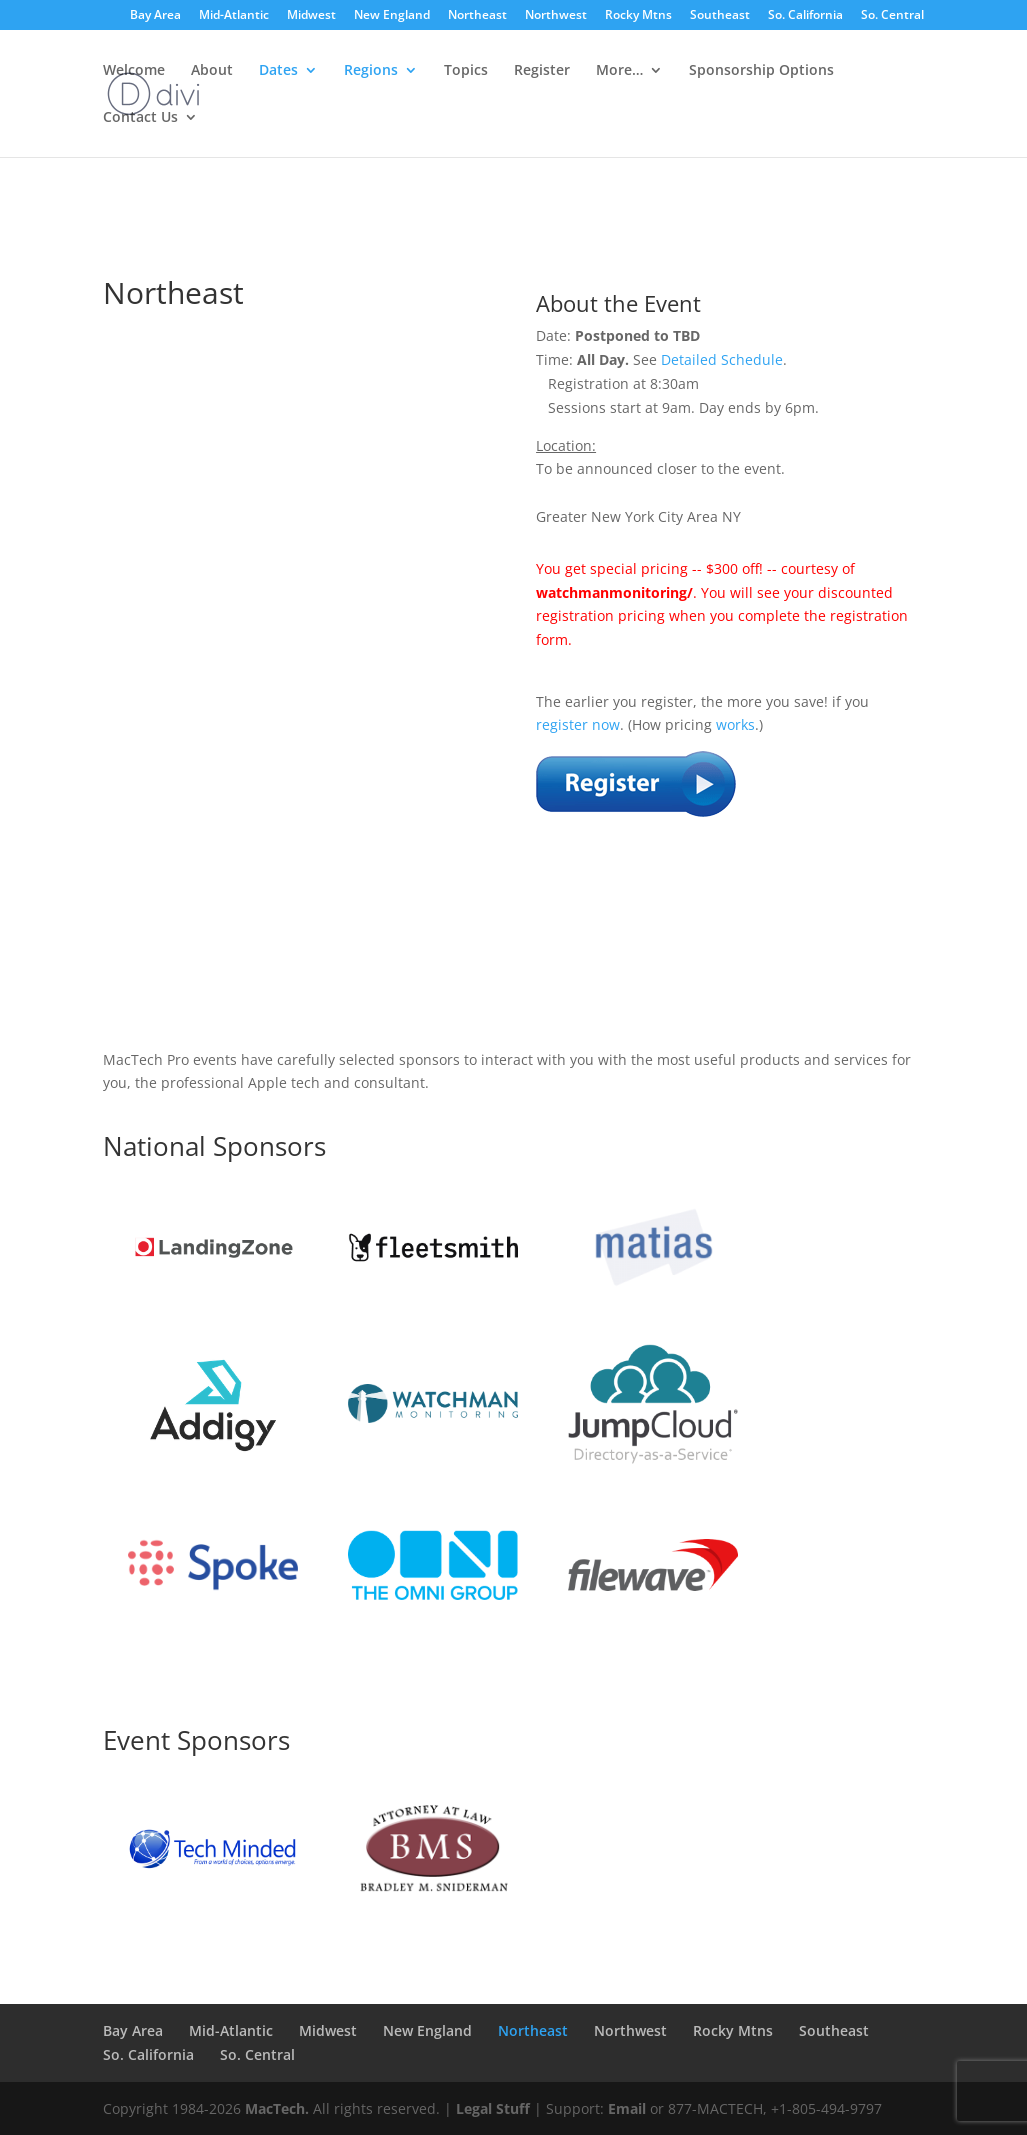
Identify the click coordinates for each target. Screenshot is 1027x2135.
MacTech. (277, 2108)
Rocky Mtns (638, 16)
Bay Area (155, 16)
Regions (371, 71)
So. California (805, 16)
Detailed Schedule (722, 359)
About (212, 71)
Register (542, 71)
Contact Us (140, 118)
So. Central (892, 16)
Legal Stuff (493, 2108)
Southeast (720, 16)
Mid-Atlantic (234, 16)
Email (627, 2108)
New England (392, 16)
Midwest (311, 16)
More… (619, 71)
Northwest (556, 16)
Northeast (477, 16)
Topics (466, 71)
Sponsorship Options (761, 71)
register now (578, 724)
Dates (278, 71)
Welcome (134, 71)
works (735, 724)
